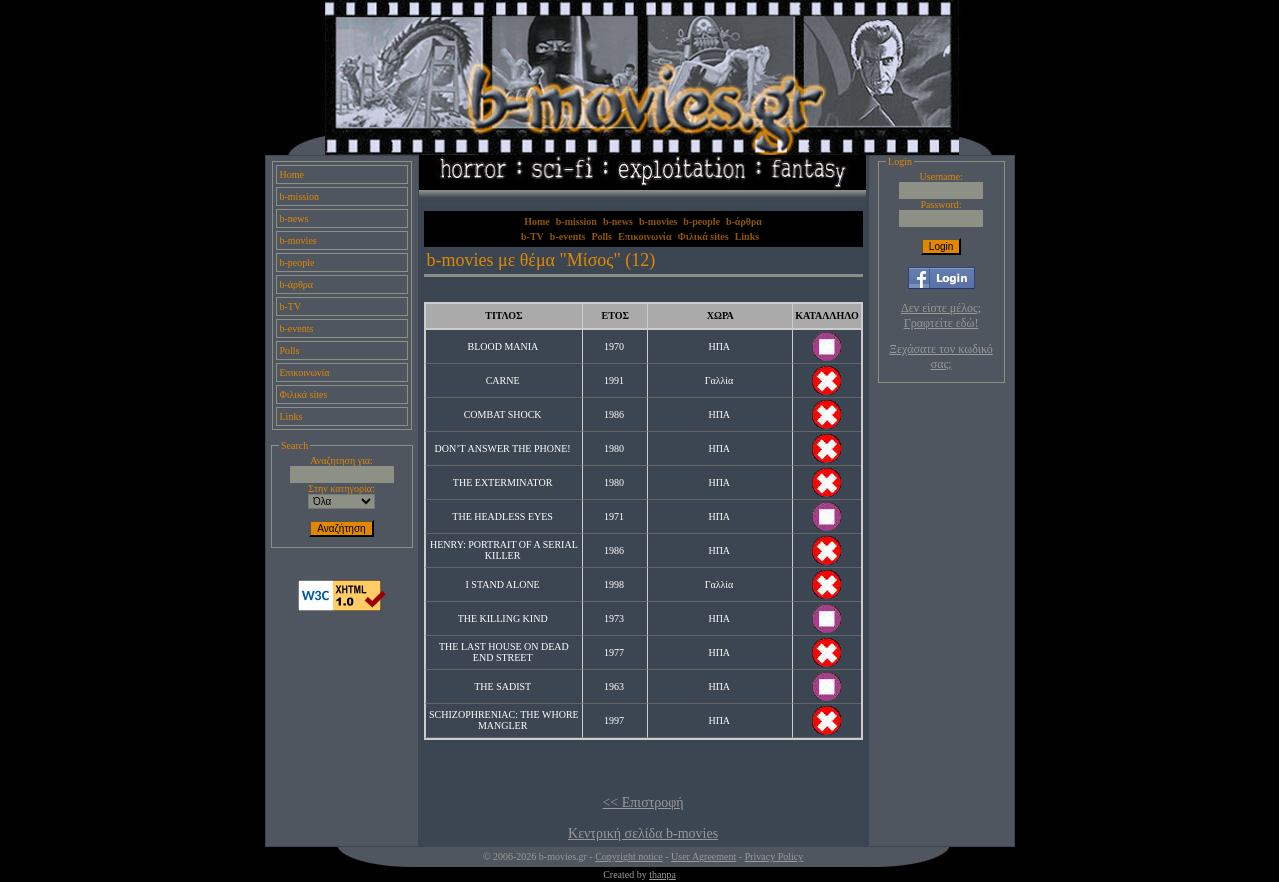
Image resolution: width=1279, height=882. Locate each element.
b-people (297, 262)
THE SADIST (502, 686)
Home (292, 174)
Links (291, 416)
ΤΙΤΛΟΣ (503, 315)
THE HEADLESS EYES (502, 516)
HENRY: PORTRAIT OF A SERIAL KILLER (504, 550)
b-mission (299, 196)
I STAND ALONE (503, 584)
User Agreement (703, 856)
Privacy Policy (774, 856)
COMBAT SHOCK (503, 414)
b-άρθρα (297, 284)
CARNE (503, 380)
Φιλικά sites (304, 394)
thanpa (662, 874)
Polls (290, 350)
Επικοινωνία (305, 372)
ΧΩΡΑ (720, 315)
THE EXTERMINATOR (503, 482)
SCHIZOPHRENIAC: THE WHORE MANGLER (504, 720)
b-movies (298, 240)
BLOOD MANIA (502, 346)
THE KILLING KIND (503, 618)
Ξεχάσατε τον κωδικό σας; (940, 356)
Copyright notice (629, 856)
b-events (297, 328)
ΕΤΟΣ (614, 315)
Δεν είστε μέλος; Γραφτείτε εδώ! (941, 315)
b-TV (291, 306)
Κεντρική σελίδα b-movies (643, 833)
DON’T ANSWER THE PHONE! (503, 448)
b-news (294, 218)
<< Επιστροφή (642, 802)
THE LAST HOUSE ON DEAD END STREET (504, 652)
